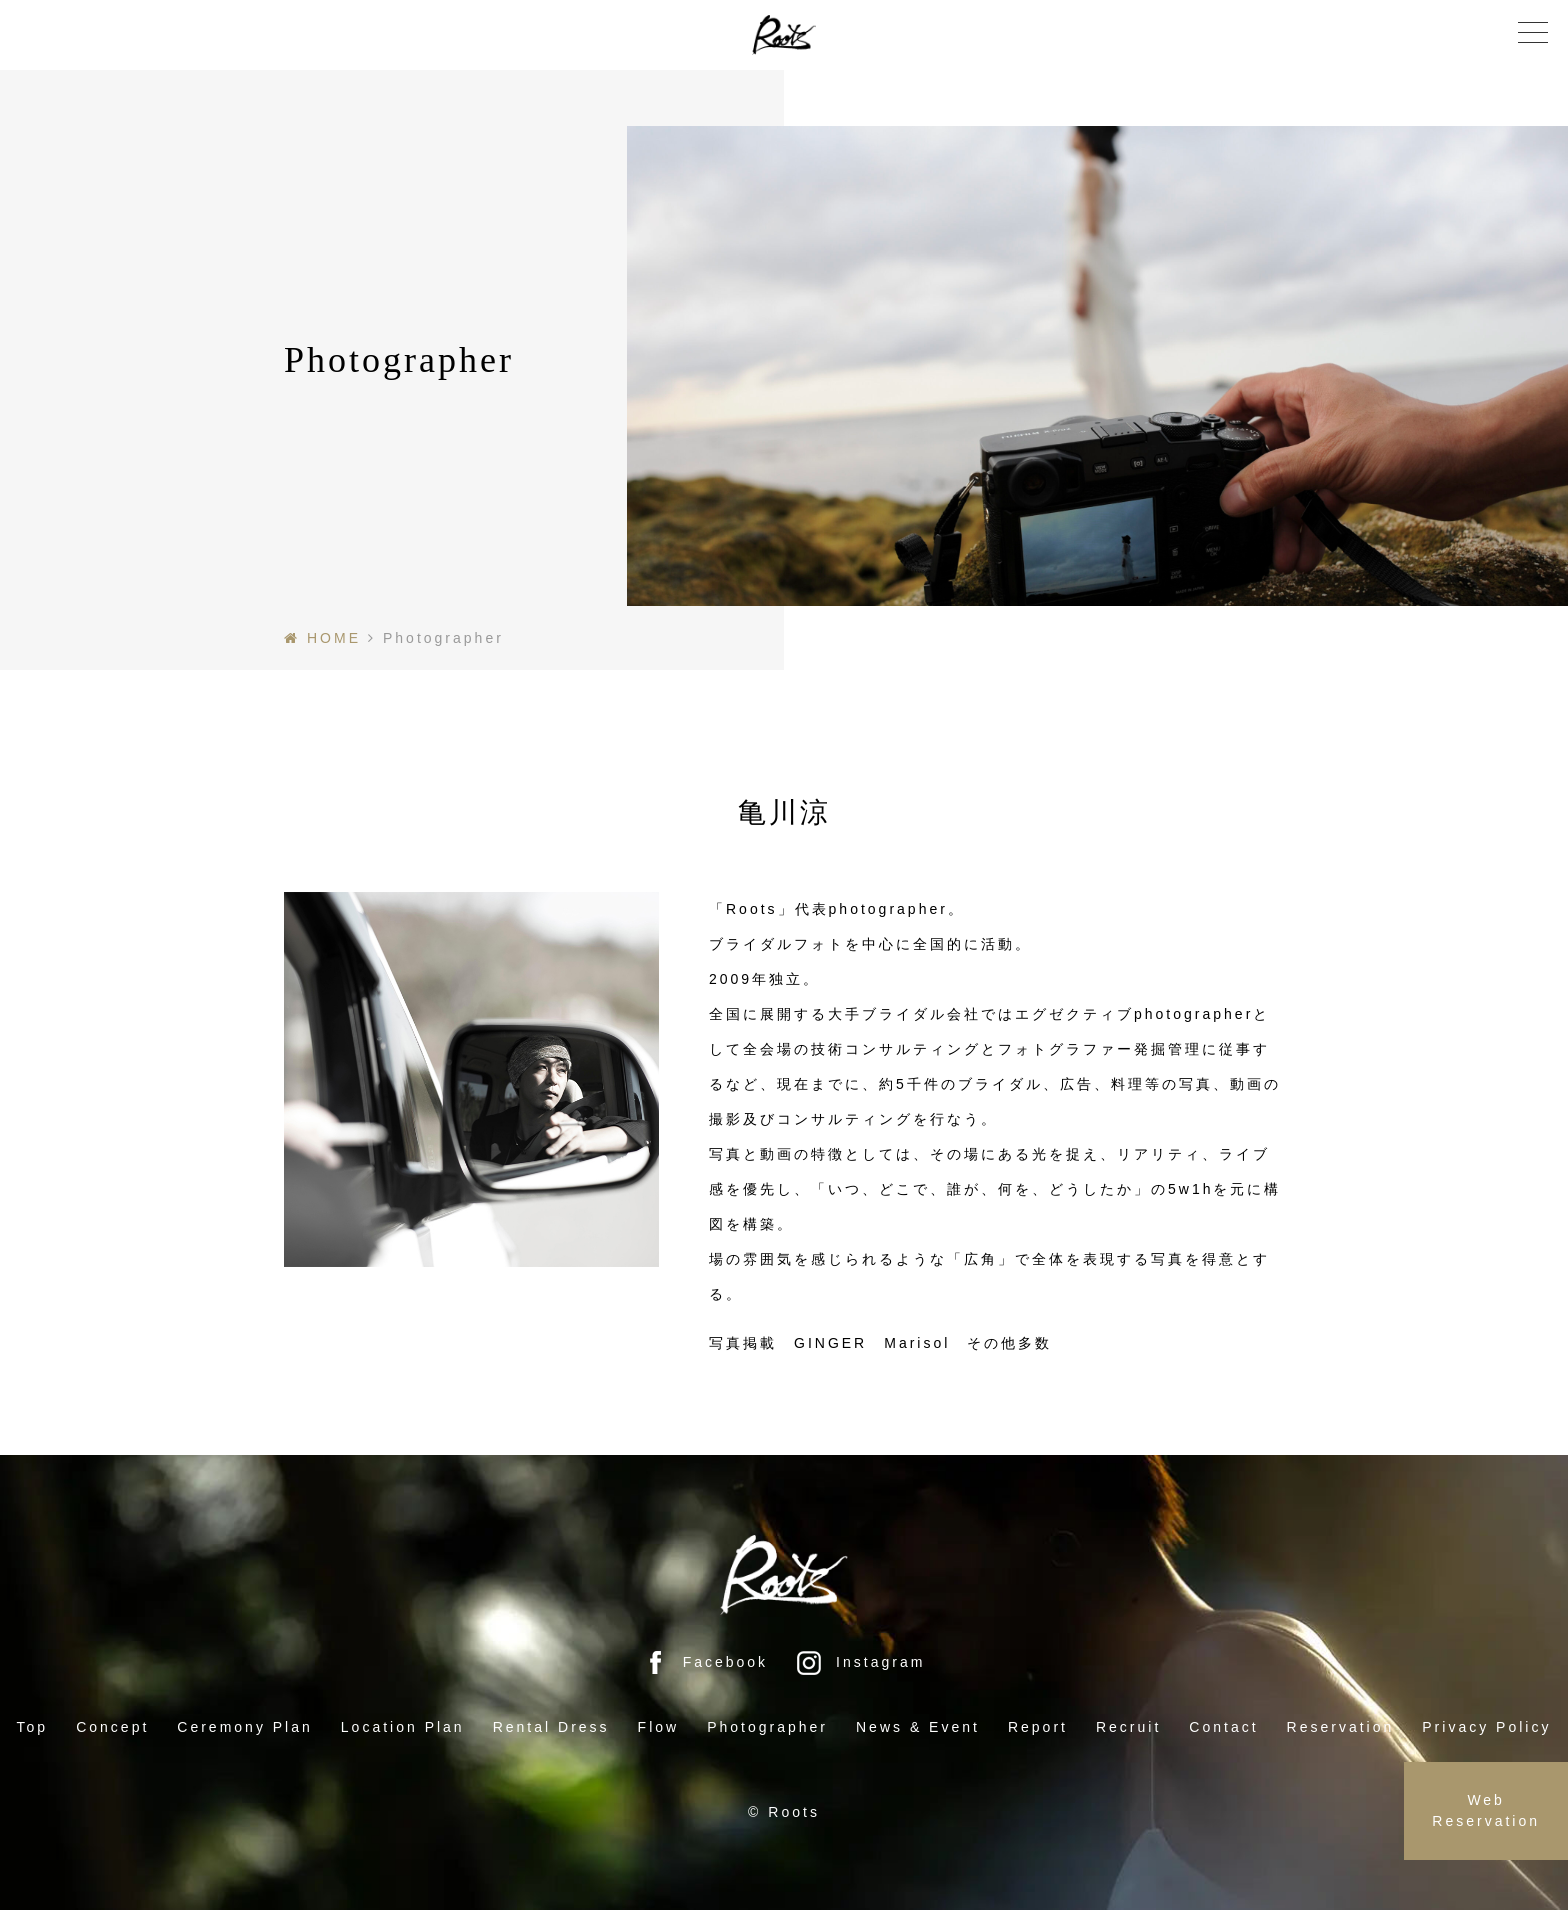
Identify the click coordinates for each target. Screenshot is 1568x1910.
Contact (1223, 1727)
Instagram (860, 1662)
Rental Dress (551, 1727)
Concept (112, 1727)
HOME (334, 638)
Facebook (705, 1662)
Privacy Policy (1486, 1727)
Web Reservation (1486, 1810)
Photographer (767, 1727)
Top (33, 1727)
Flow (659, 1727)
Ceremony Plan (245, 1727)
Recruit (1128, 1727)
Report (1038, 1727)
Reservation (1341, 1727)
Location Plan (403, 1727)
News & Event (918, 1727)
